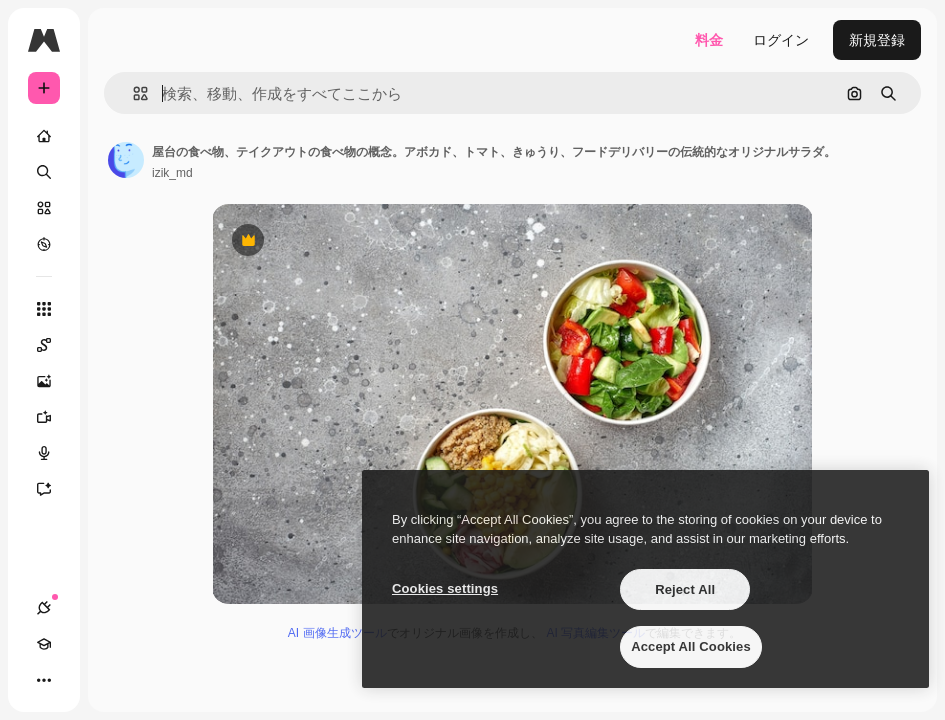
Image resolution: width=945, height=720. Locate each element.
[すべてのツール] (44, 309)
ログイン (781, 40)
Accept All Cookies (691, 646)
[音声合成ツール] (54, 453)
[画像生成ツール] (54, 381)
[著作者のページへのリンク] (126, 160)
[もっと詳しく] (44, 244)
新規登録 (877, 40)
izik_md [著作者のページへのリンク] (172, 173)
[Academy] (44, 644)
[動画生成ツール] (54, 417)
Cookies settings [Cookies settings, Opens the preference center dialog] (445, 588)
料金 (709, 40)
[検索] (44, 172)
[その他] (44, 680)
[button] (132, 93)
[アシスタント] (54, 489)
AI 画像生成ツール (337, 633)
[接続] (44, 608)
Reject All (685, 589)
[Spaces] (54, 345)
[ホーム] (44, 136)
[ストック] (44, 208)
